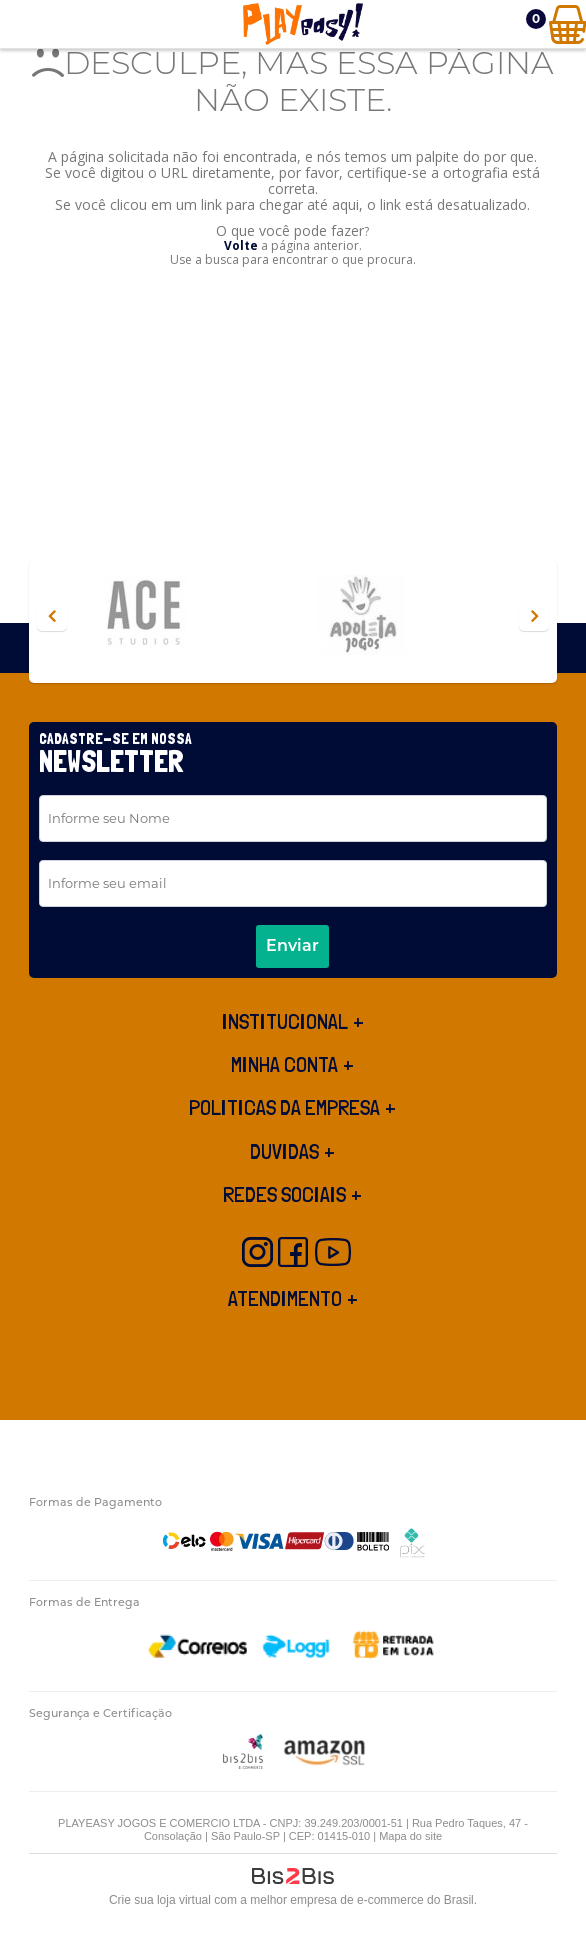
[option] (183, 616)
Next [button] (534, 616)
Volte (241, 245)
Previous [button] (52, 616)
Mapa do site (410, 1836)
